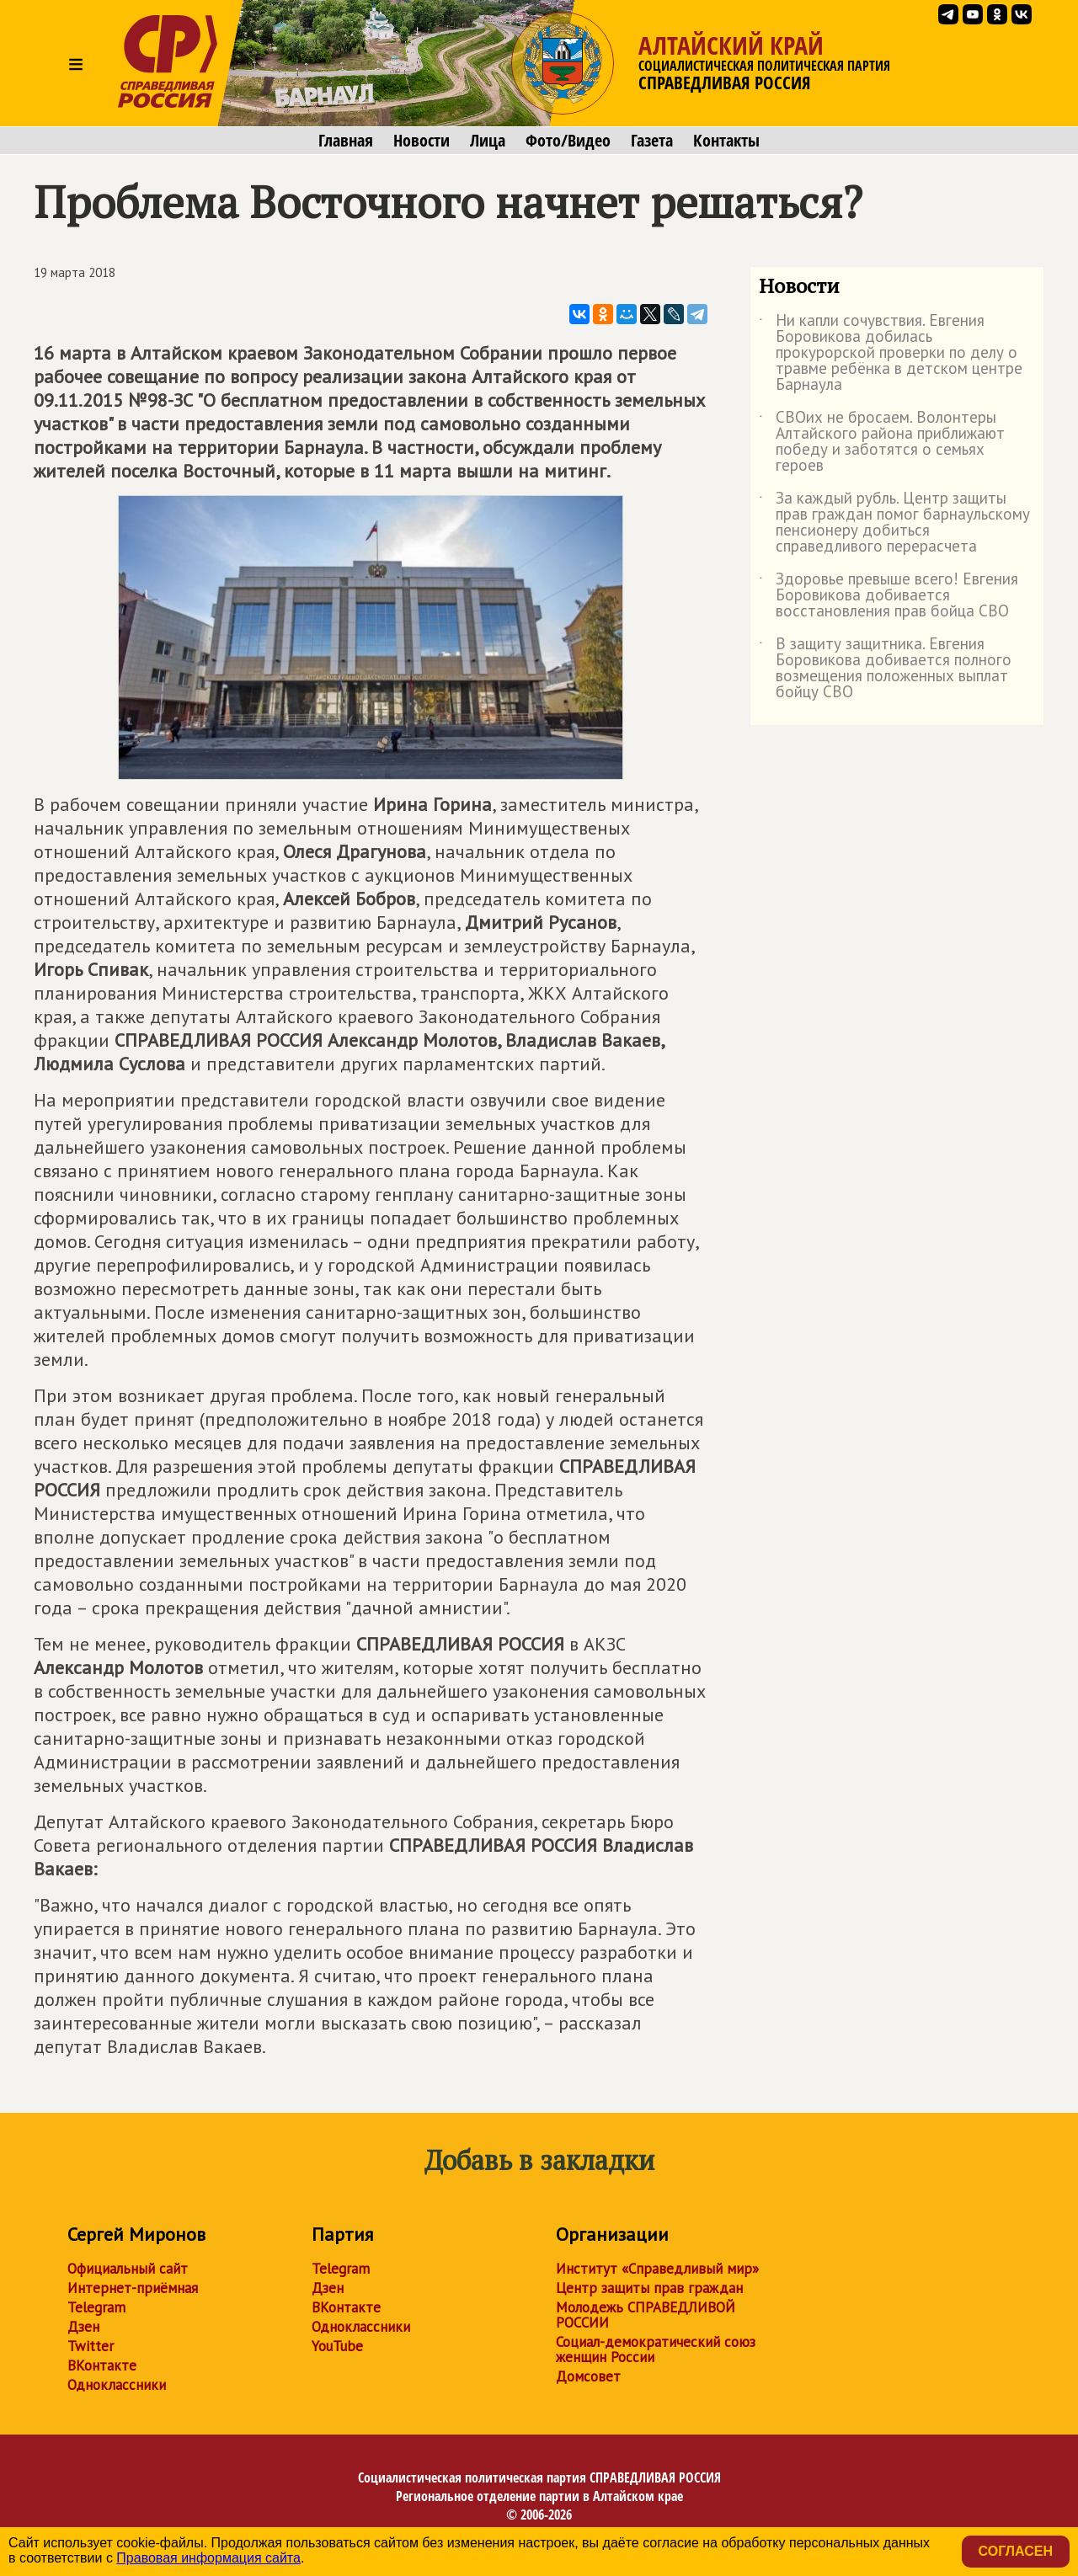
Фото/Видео (568, 140)
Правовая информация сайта (208, 2558)
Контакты (726, 140)
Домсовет (588, 2376)
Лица (487, 140)
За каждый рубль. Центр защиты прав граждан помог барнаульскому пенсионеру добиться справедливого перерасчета (894, 523)
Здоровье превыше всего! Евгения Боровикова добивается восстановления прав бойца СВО (888, 596)
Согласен (1016, 2551)
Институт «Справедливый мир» (657, 2268)
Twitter (90, 2346)
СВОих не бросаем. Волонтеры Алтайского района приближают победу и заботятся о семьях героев (882, 442)
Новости (421, 140)
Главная (345, 140)
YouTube (337, 2346)
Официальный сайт (127, 2268)
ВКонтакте (101, 2365)
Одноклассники (116, 2384)
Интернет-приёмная (132, 2288)
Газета (652, 140)
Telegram (96, 2307)
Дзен (83, 2326)
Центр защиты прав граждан (649, 2288)
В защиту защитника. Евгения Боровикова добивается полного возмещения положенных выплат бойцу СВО (885, 668)
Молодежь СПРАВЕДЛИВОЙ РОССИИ (645, 2315)
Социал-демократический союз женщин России (655, 2349)
